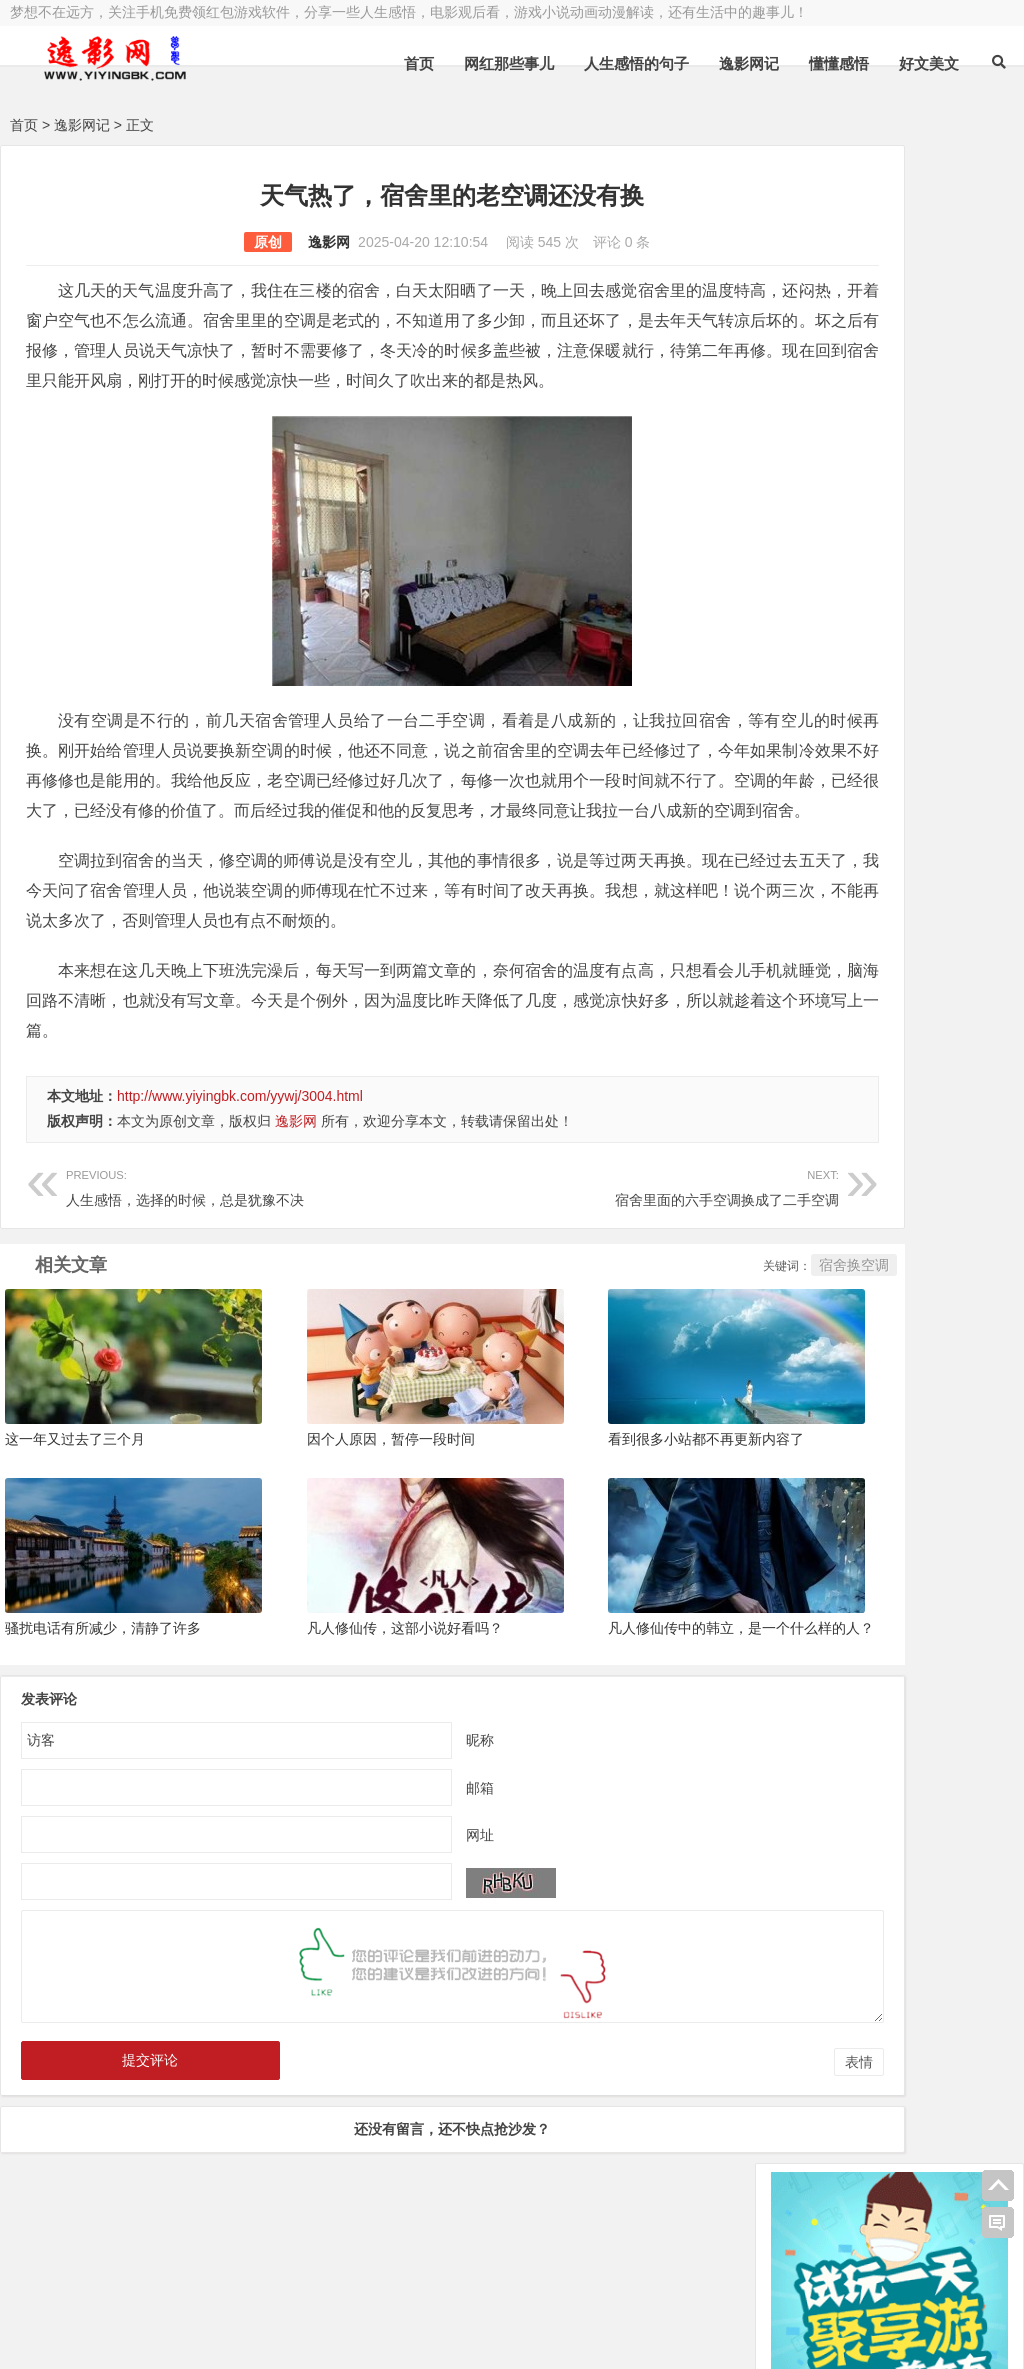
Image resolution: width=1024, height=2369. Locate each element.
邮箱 (400, 1828)
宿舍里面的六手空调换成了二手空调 (525, 1245)
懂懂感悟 (839, 63)
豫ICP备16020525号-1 (297, 2286)
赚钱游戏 (156, 2336)
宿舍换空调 (694, 1325)
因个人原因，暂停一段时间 (337, 1489)
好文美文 (929, 63)
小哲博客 (123, 2311)
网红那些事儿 (509, 63)
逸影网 (249, 242)
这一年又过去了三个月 (75, 1489)
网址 (400, 1875)
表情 (699, 2102)
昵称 (400, 1780)
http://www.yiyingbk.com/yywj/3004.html (240, 1156)
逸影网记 (749, 63)
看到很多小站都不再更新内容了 (599, 1489)
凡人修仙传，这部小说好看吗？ (351, 1668)
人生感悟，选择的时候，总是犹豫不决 (219, 1245)
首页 (419, 63)
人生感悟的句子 (636, 63)
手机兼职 (313, 2336)
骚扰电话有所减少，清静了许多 (103, 1668)
